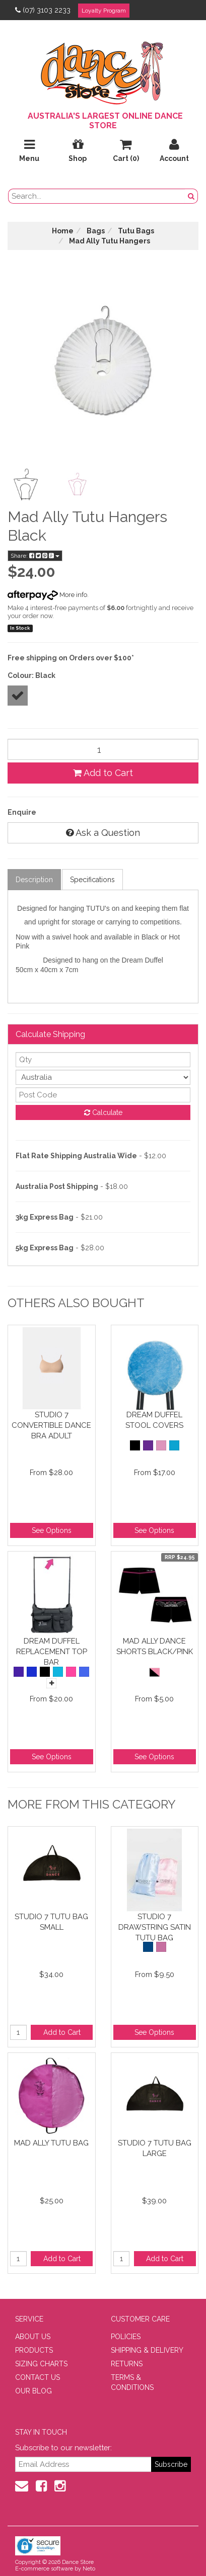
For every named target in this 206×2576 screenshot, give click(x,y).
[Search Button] (191, 196)
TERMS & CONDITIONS (132, 2382)
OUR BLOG (33, 2391)
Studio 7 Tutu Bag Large (154, 2148)
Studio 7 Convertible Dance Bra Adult (51, 1425)
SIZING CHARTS (41, 2364)
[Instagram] (59, 2486)
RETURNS (127, 2364)
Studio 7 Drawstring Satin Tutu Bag (154, 1927)
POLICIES (126, 2337)
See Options (52, 1530)
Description (34, 880)
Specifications (92, 880)
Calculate (103, 1112)
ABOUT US (32, 2337)
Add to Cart (103, 772)
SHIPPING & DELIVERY (147, 2350)
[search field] (96, 196)
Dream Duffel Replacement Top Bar (51, 1651)
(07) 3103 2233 (43, 10)
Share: (35, 555)
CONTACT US (37, 2377)
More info (47, 594)
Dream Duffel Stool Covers (154, 1420)
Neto (89, 2568)
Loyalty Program (104, 10)
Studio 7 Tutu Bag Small (51, 1922)
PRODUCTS (34, 2350)
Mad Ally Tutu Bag (51, 2143)
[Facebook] (41, 2486)
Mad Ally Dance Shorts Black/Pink (154, 1646)
